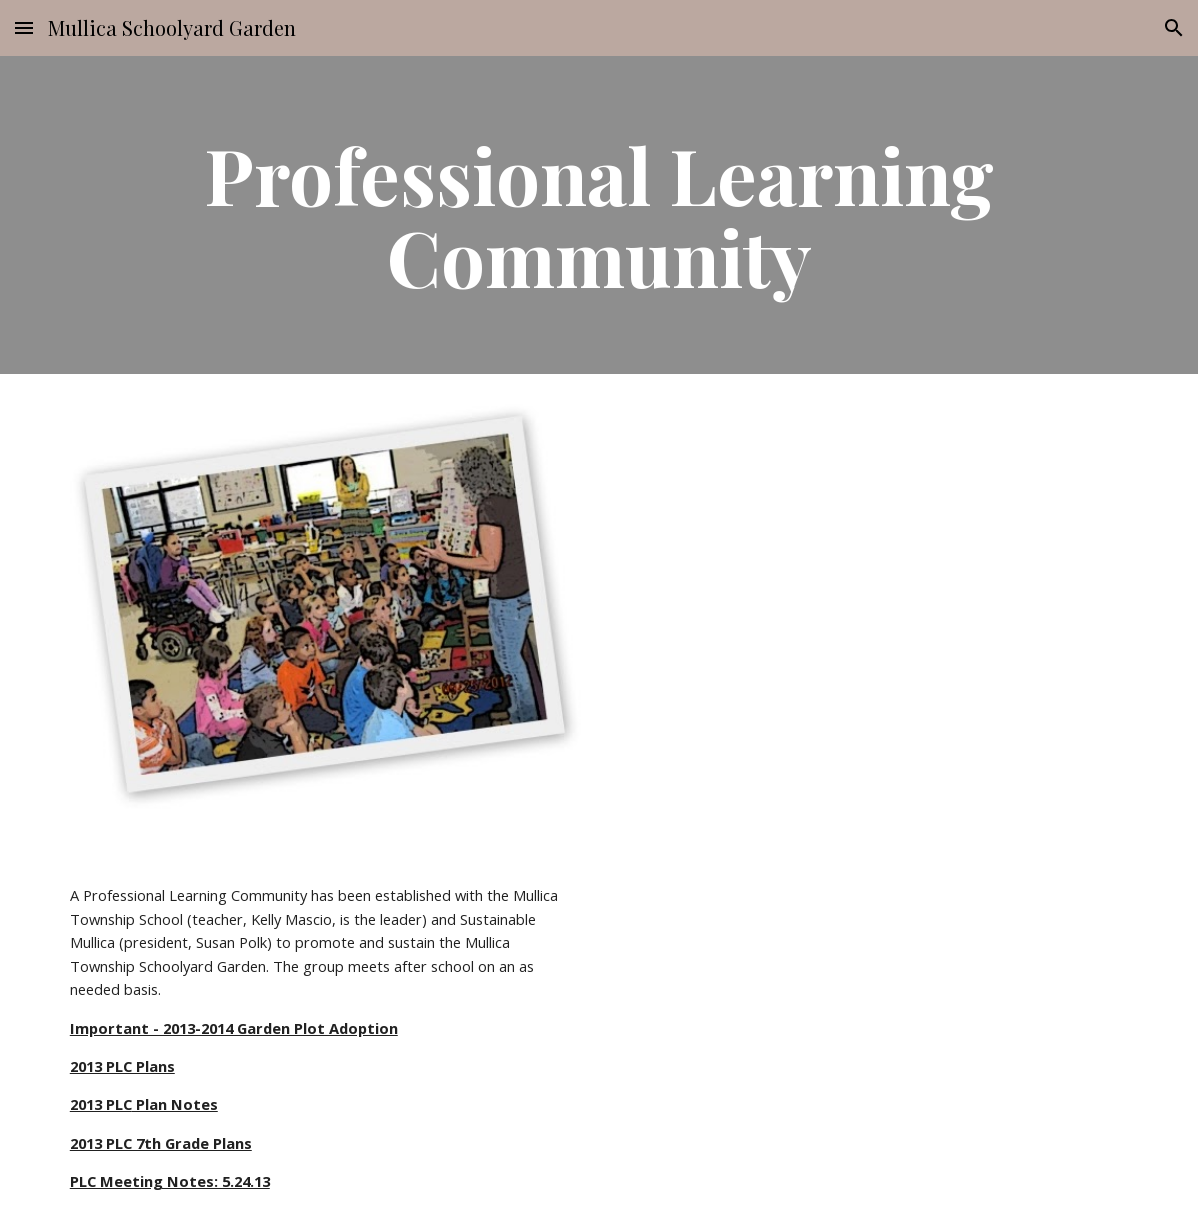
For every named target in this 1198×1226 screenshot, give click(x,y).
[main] (599, 215)
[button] (24, 27)
